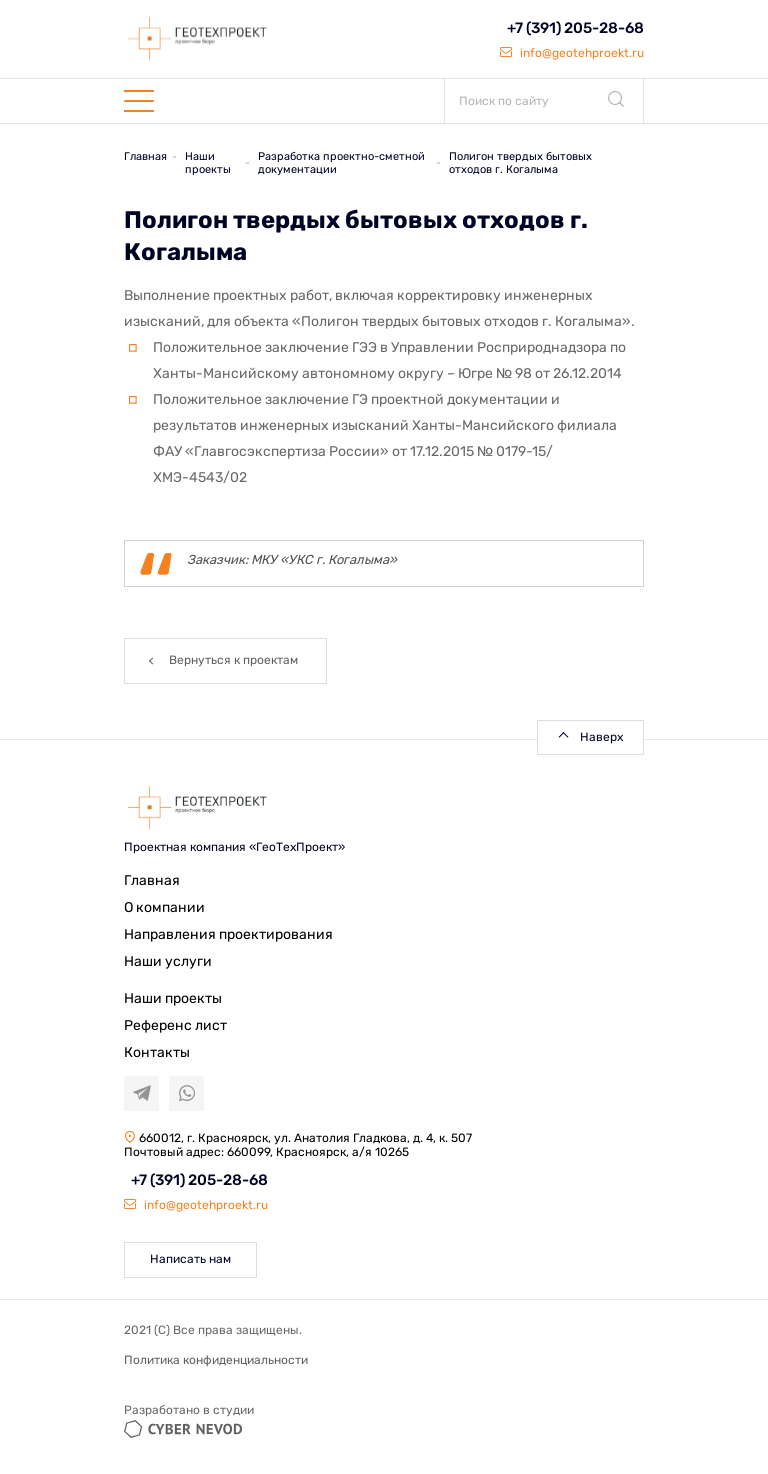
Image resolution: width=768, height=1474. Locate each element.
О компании (164, 907)
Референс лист (175, 1025)
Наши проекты (173, 998)
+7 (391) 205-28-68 (575, 28)
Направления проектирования (228, 934)
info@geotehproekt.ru (572, 53)
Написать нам (190, 1259)
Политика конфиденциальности (216, 1360)
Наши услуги (168, 961)
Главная (152, 880)
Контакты (157, 1052)
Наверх (601, 737)
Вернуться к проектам (233, 660)
